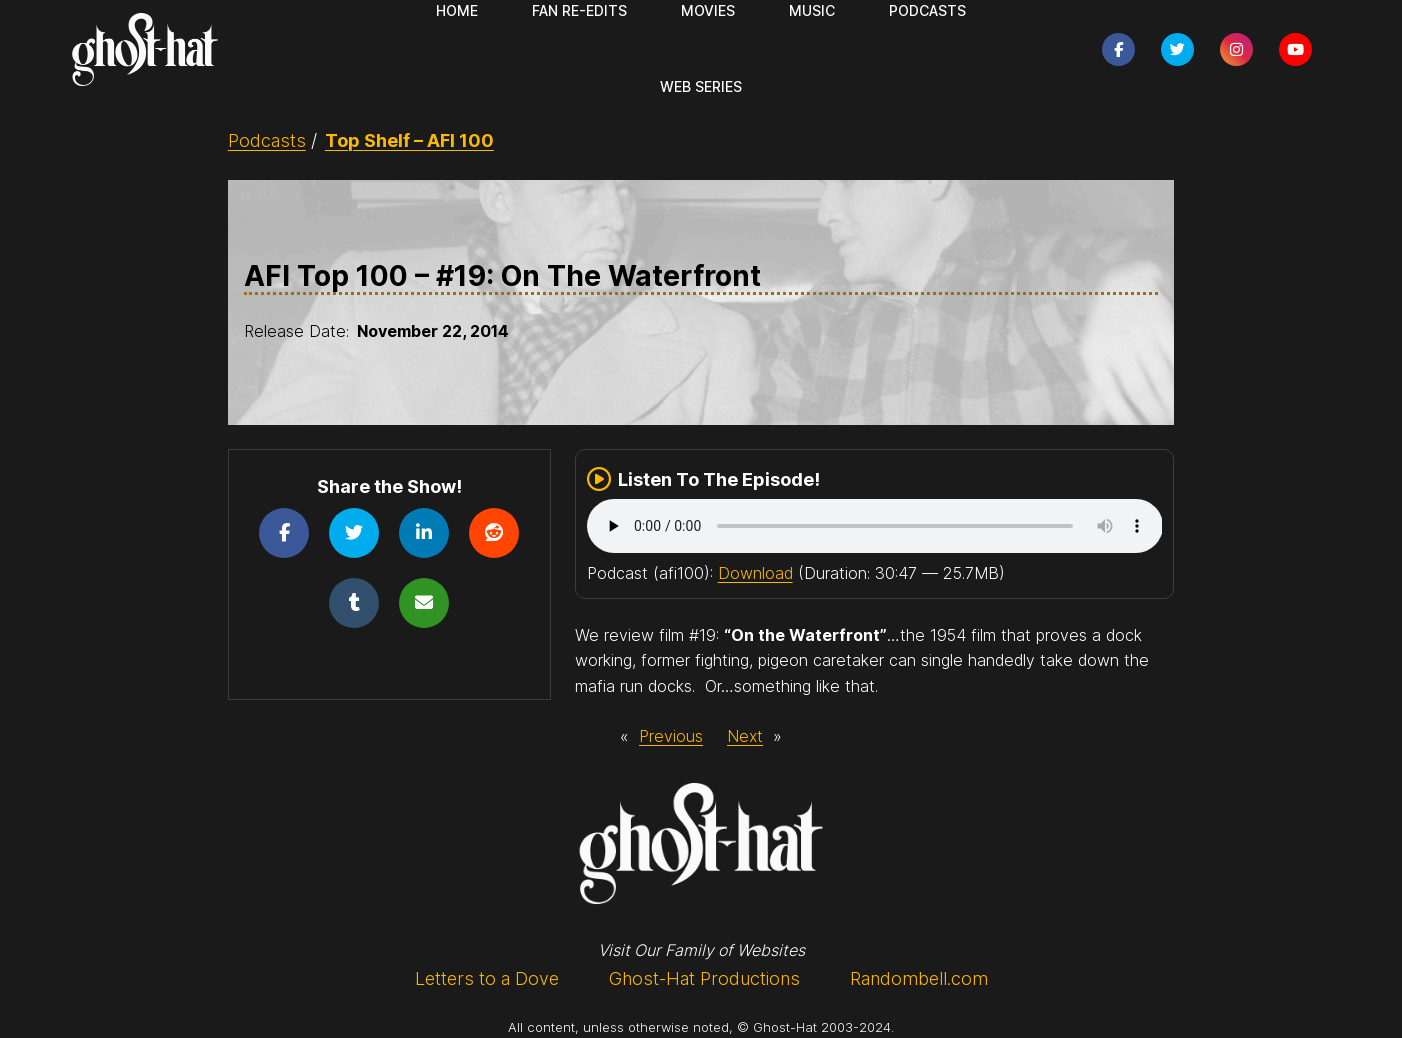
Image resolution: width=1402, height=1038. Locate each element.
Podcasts (267, 140)
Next (745, 736)
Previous (671, 736)
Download (755, 573)
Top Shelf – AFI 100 (409, 140)
